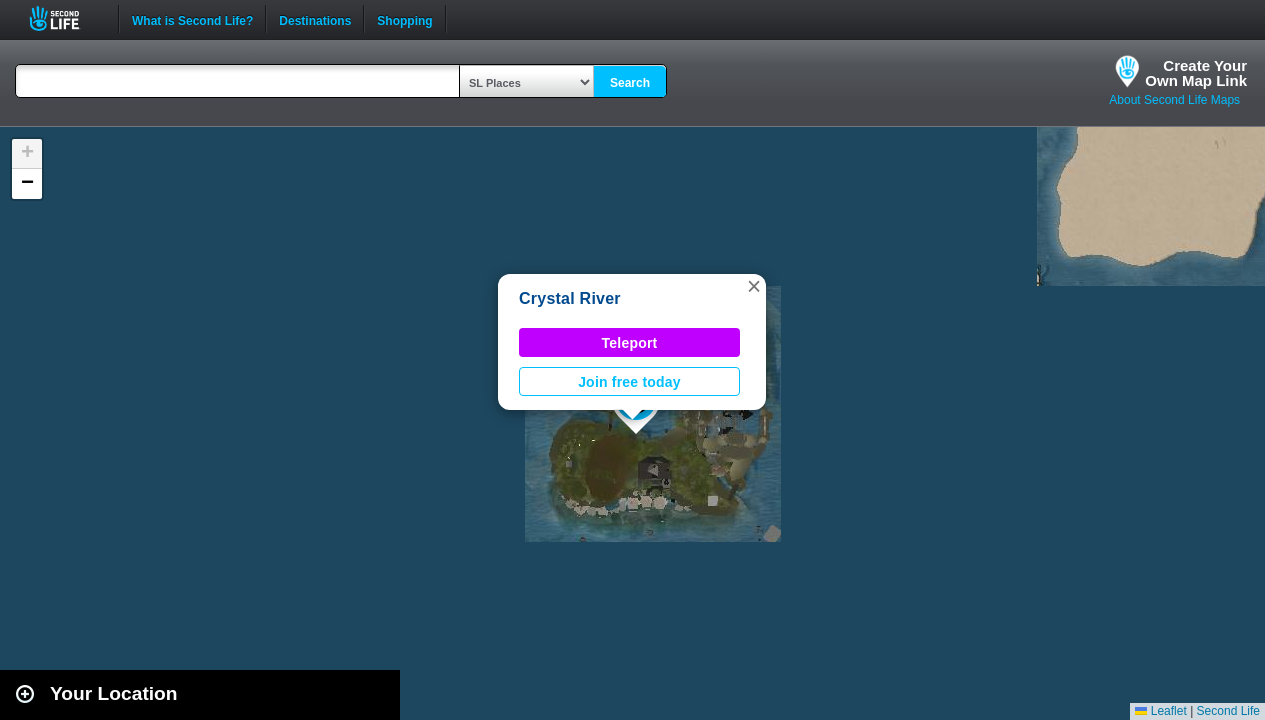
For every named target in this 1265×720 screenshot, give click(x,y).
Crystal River (570, 298)
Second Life (65, 18)
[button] (754, 286)
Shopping (404, 19)
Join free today (629, 382)
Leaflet (1160, 711)
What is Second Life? (192, 19)
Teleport (630, 343)
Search (630, 83)
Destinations (315, 19)
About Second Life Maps (1174, 100)
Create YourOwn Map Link (1196, 73)
